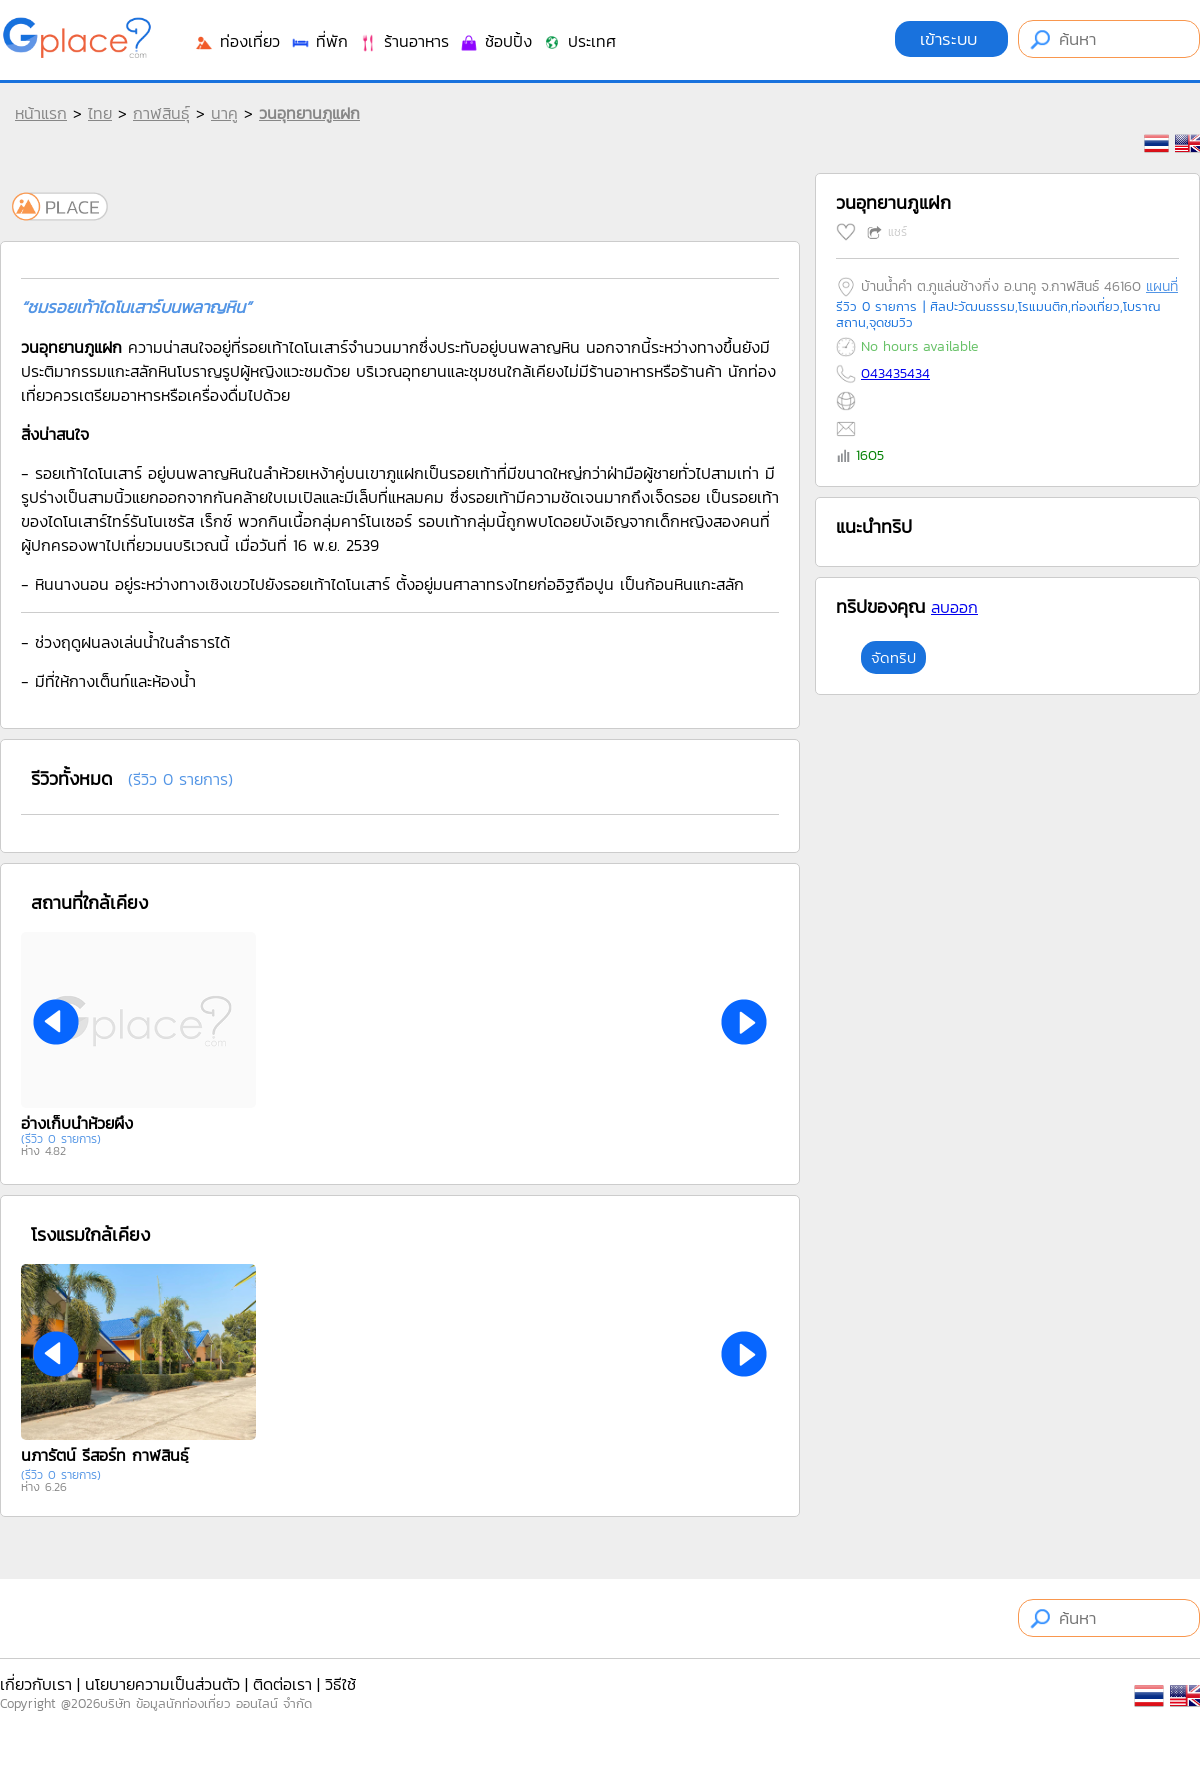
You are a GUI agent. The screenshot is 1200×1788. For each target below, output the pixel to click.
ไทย (100, 113)
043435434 (895, 373)
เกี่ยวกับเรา (36, 1684)
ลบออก (954, 607)
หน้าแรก (41, 113)
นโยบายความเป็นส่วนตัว (162, 1684)
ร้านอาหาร (403, 41)
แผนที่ (1162, 286)
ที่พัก (319, 41)
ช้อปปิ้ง (495, 41)
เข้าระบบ (951, 39)
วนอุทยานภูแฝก (309, 113)
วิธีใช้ (340, 1684)
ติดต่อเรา (282, 1684)
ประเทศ (579, 41)
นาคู (224, 113)
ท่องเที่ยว (237, 41)
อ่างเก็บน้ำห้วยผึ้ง (77, 1123)
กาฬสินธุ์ (161, 113)
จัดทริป (893, 657)
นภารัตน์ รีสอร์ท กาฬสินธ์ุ (105, 1455)
